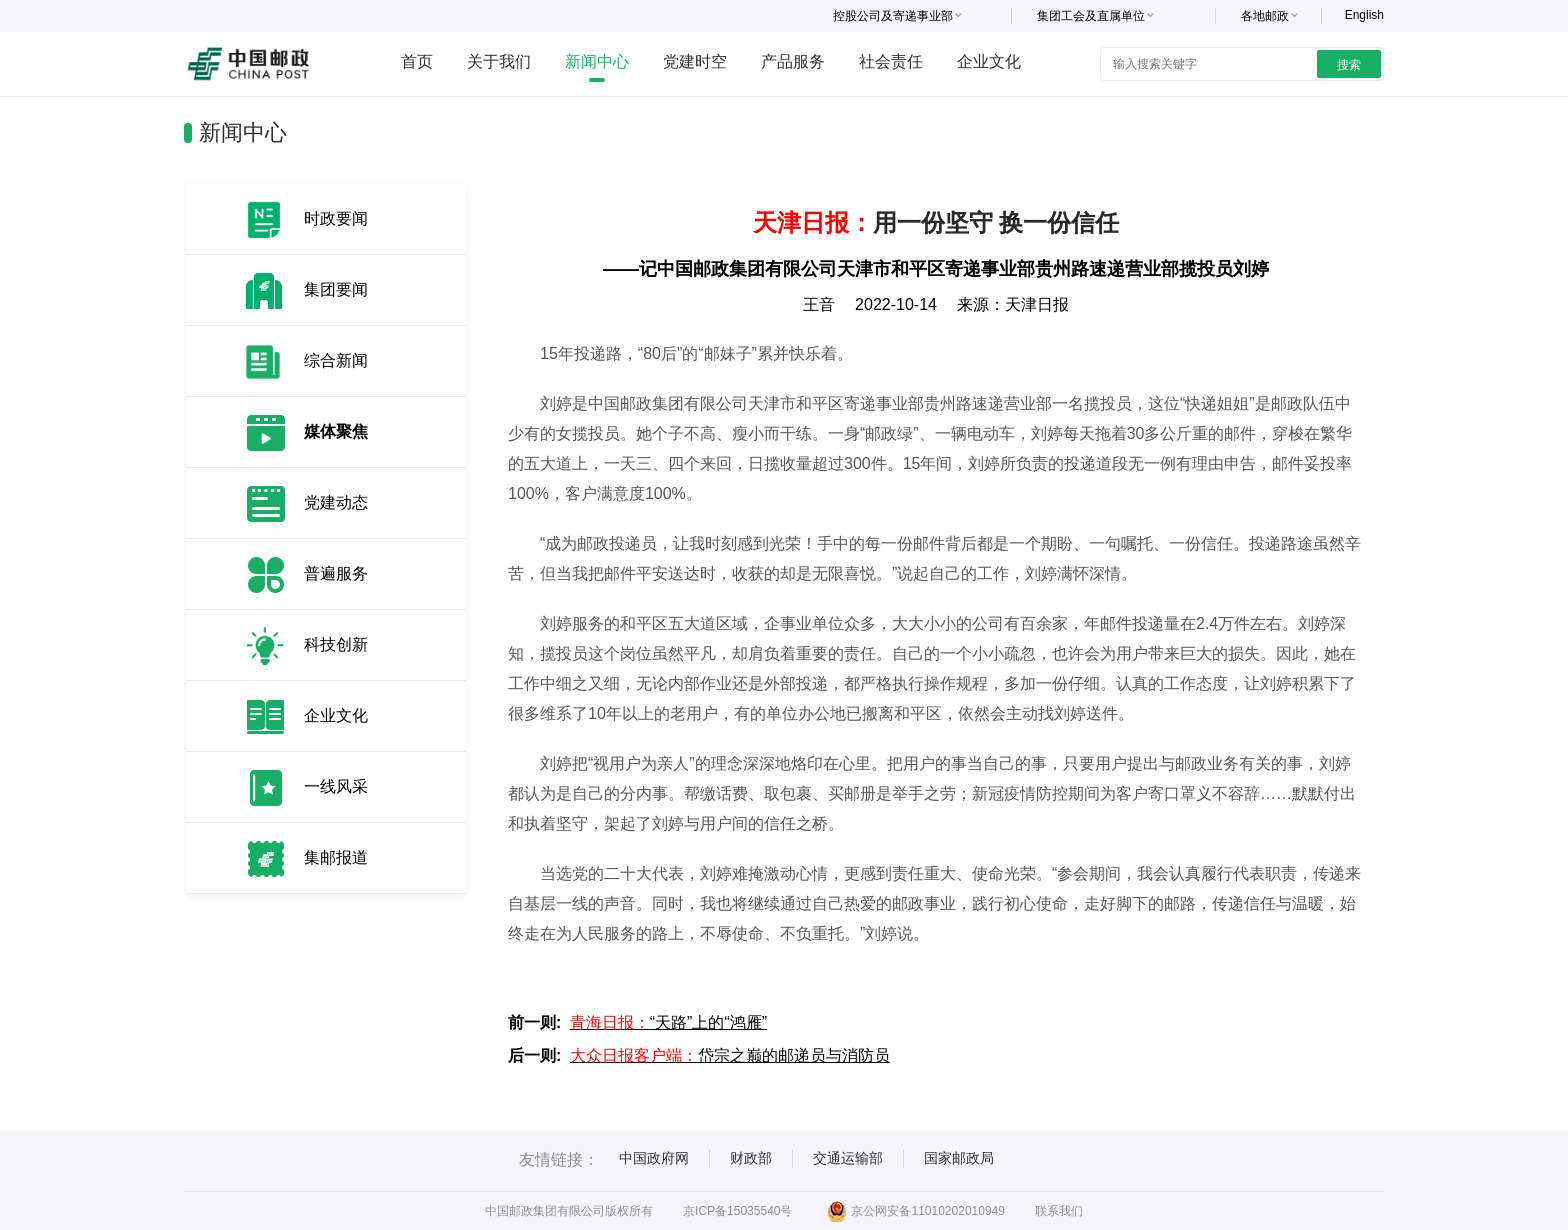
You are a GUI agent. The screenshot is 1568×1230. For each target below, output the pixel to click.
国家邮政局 (959, 1158)
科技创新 (336, 644)
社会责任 (891, 61)
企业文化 (989, 61)
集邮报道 (336, 857)
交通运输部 (848, 1158)
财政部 (751, 1158)
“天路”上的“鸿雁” (668, 1022)
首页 (417, 61)
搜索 (1349, 65)
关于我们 (499, 61)
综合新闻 (336, 360)
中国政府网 (654, 1158)
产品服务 (793, 61)
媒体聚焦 (336, 431)
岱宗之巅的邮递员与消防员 (730, 1055)
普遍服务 (336, 573)
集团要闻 (336, 289)
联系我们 (1059, 1211)
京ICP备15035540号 (737, 1211)
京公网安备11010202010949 (915, 1211)
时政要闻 (336, 218)
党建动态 (336, 502)
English (1364, 15)
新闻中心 (597, 61)
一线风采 (336, 786)
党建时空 (695, 61)
